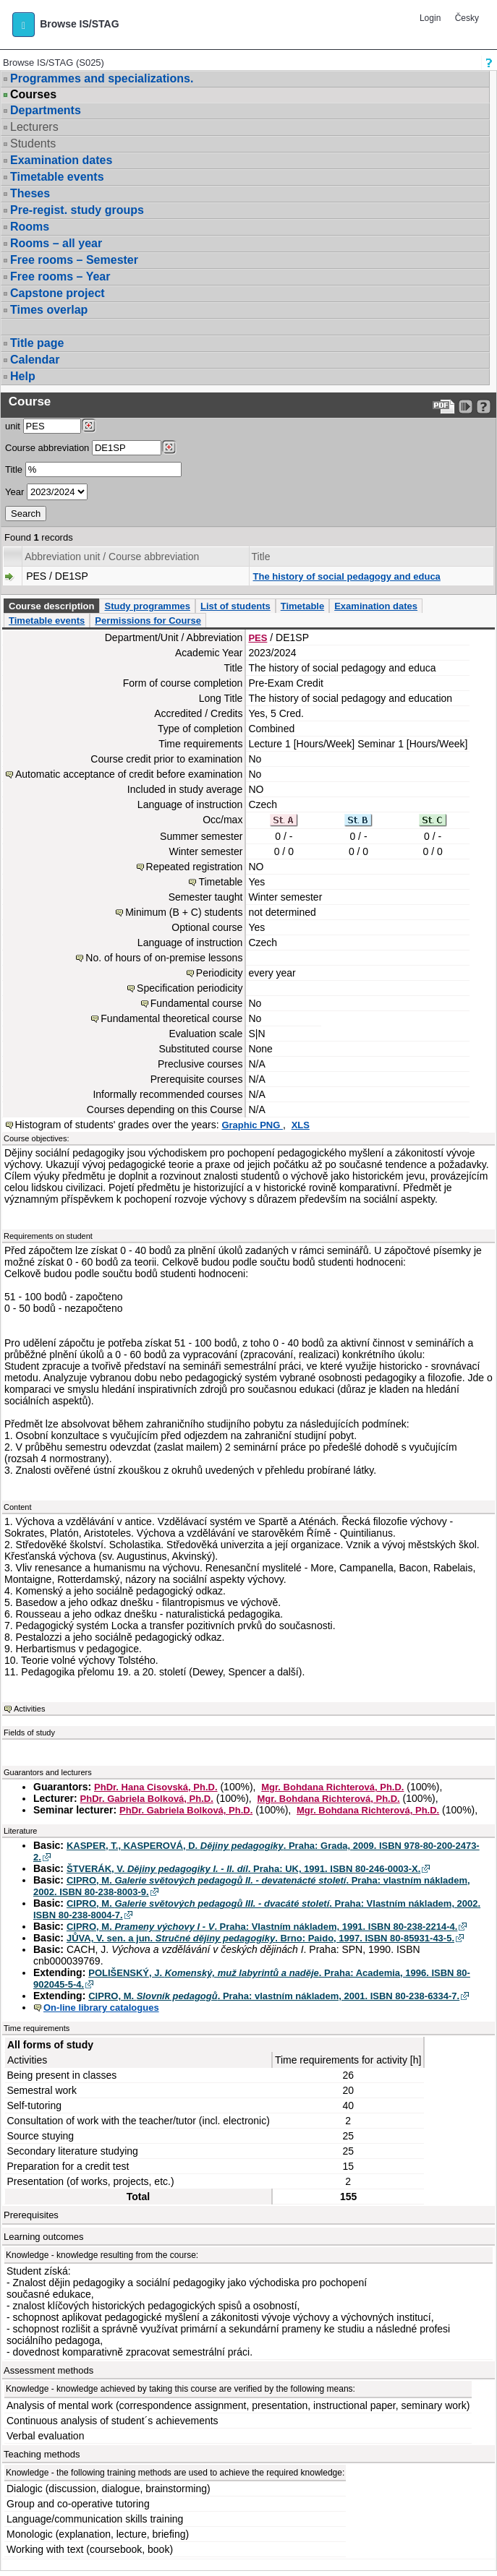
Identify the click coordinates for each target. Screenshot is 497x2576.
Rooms (29, 226)
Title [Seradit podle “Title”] (261, 556)
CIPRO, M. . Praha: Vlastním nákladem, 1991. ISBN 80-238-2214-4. (262, 1926)
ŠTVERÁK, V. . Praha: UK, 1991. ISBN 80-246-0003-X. (243, 1868)
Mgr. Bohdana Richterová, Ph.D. (332, 1787)
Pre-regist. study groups (77, 210)
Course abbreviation (47, 447)
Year (14, 491)
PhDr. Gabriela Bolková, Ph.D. (146, 1798)
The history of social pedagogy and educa (347, 576)
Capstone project (57, 293)
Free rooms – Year (60, 276)
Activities (29, 1708)
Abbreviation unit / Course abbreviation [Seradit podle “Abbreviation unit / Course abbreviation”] (112, 556)
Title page (37, 343)
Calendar (34, 359)
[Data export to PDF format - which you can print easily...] (444, 406)
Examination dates (61, 160)
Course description (51, 606)
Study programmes (147, 606)
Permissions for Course (148, 620)
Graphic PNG (252, 1125)
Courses (33, 94)
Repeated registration (194, 866)
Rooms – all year (56, 243)
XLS (301, 1125)
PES (257, 637)
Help (22, 376)
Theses (30, 193)
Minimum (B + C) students (183, 912)
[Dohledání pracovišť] (88, 425)
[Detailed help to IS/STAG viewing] (483, 406)
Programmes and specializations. (101, 78)
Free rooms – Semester (74, 260)
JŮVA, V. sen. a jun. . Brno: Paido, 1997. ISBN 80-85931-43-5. (260, 1938)
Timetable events (57, 177)
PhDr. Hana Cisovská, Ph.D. (156, 1787)
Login (430, 18)
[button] (23, 24)
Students (33, 143)
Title (13, 469)
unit (12, 426)
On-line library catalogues (101, 2007)
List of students (235, 606)
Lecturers (34, 127)
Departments (45, 110)
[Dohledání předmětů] (169, 447)
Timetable (302, 606)
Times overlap (49, 310)
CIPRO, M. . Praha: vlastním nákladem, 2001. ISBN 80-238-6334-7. (273, 1996)
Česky (467, 18)
